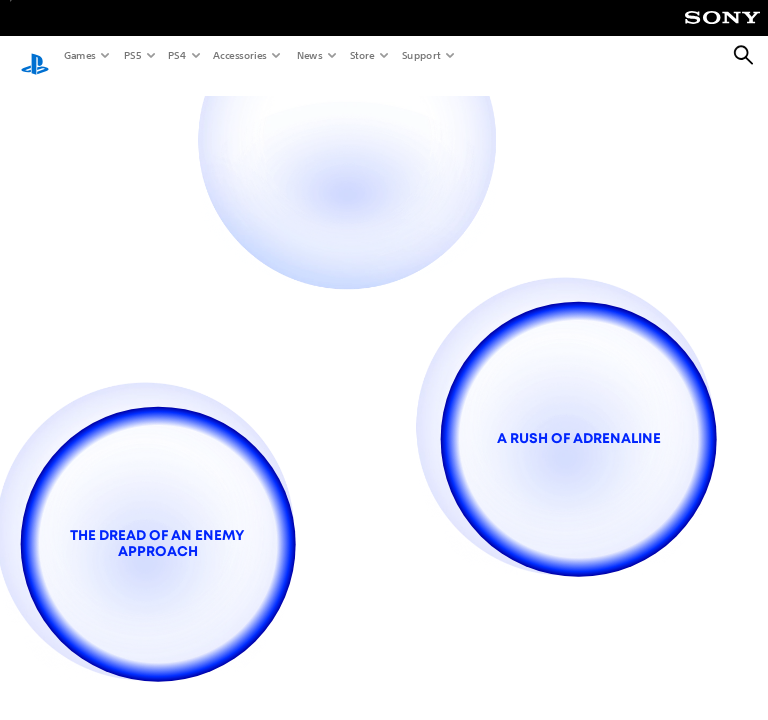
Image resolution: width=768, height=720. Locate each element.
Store (361, 55)
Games (79, 55)
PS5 (131, 55)
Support (420, 55)
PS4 (176, 55)
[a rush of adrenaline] (578, 438)
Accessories (239, 55)
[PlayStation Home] (35, 56)
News (309, 55)
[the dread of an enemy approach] (157, 544)
